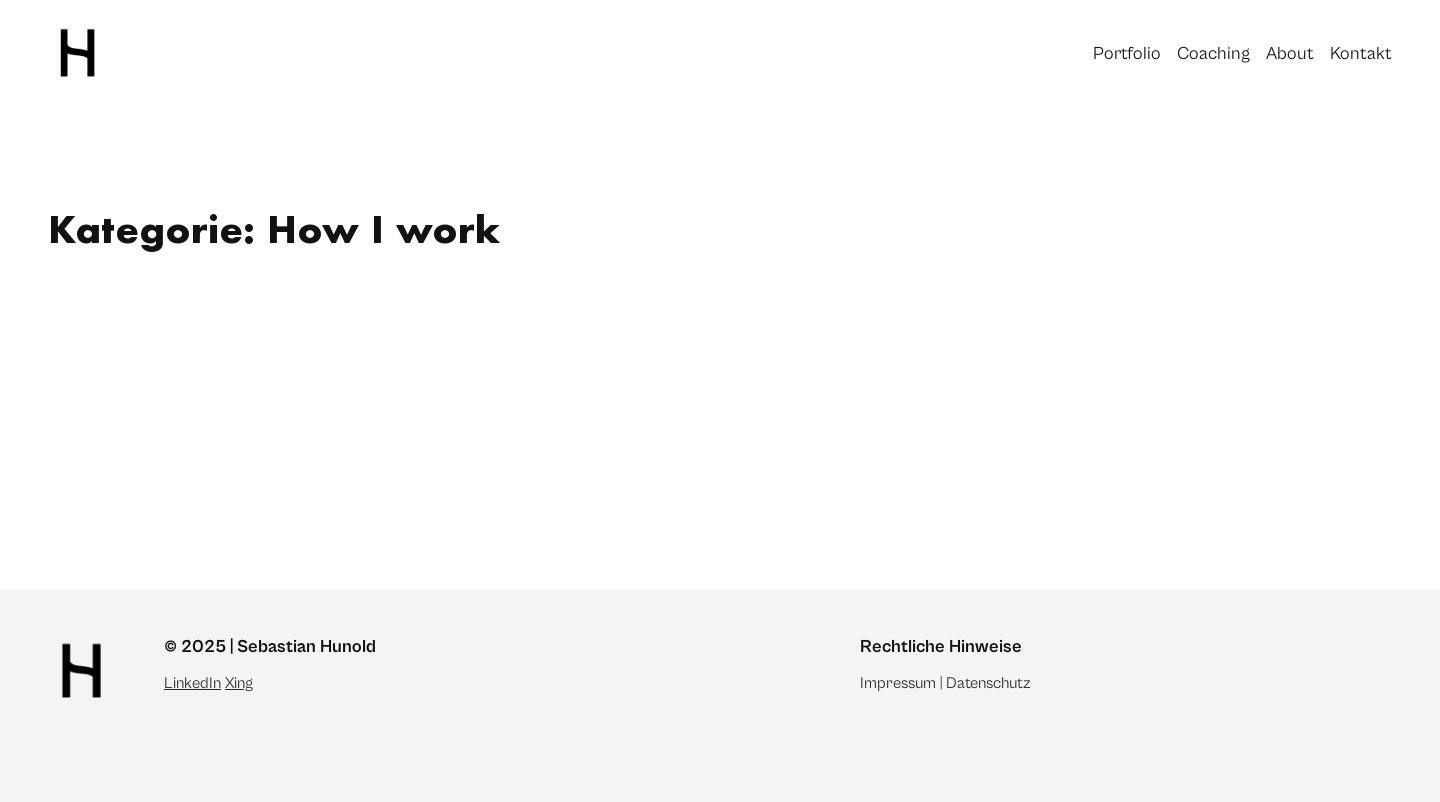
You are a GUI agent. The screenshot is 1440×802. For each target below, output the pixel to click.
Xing (239, 683)
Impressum (898, 683)
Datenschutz (988, 683)
